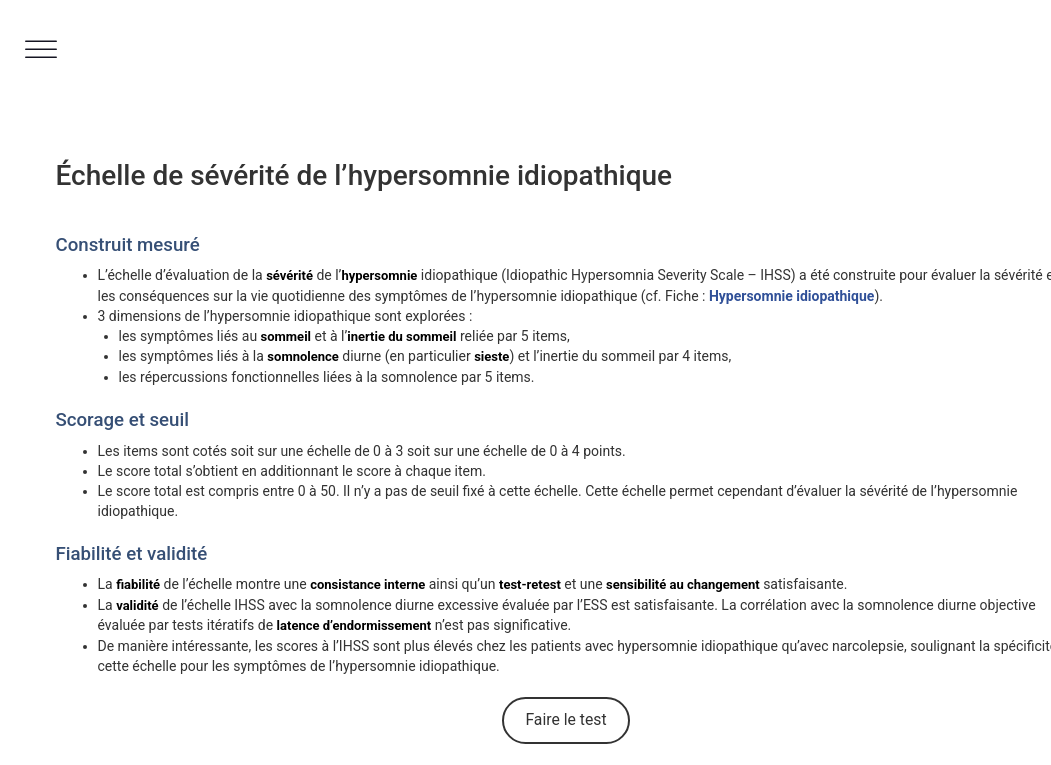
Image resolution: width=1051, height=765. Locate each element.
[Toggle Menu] (41, 49)
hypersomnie (379, 275)
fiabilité (138, 584)
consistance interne (367, 584)
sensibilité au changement (683, 584)
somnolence (302, 356)
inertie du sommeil (401, 336)
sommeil (286, 336)
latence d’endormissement (354, 625)
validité (137, 605)
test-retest (530, 584)
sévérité (289, 275)
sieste (491, 356)
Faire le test (565, 719)
